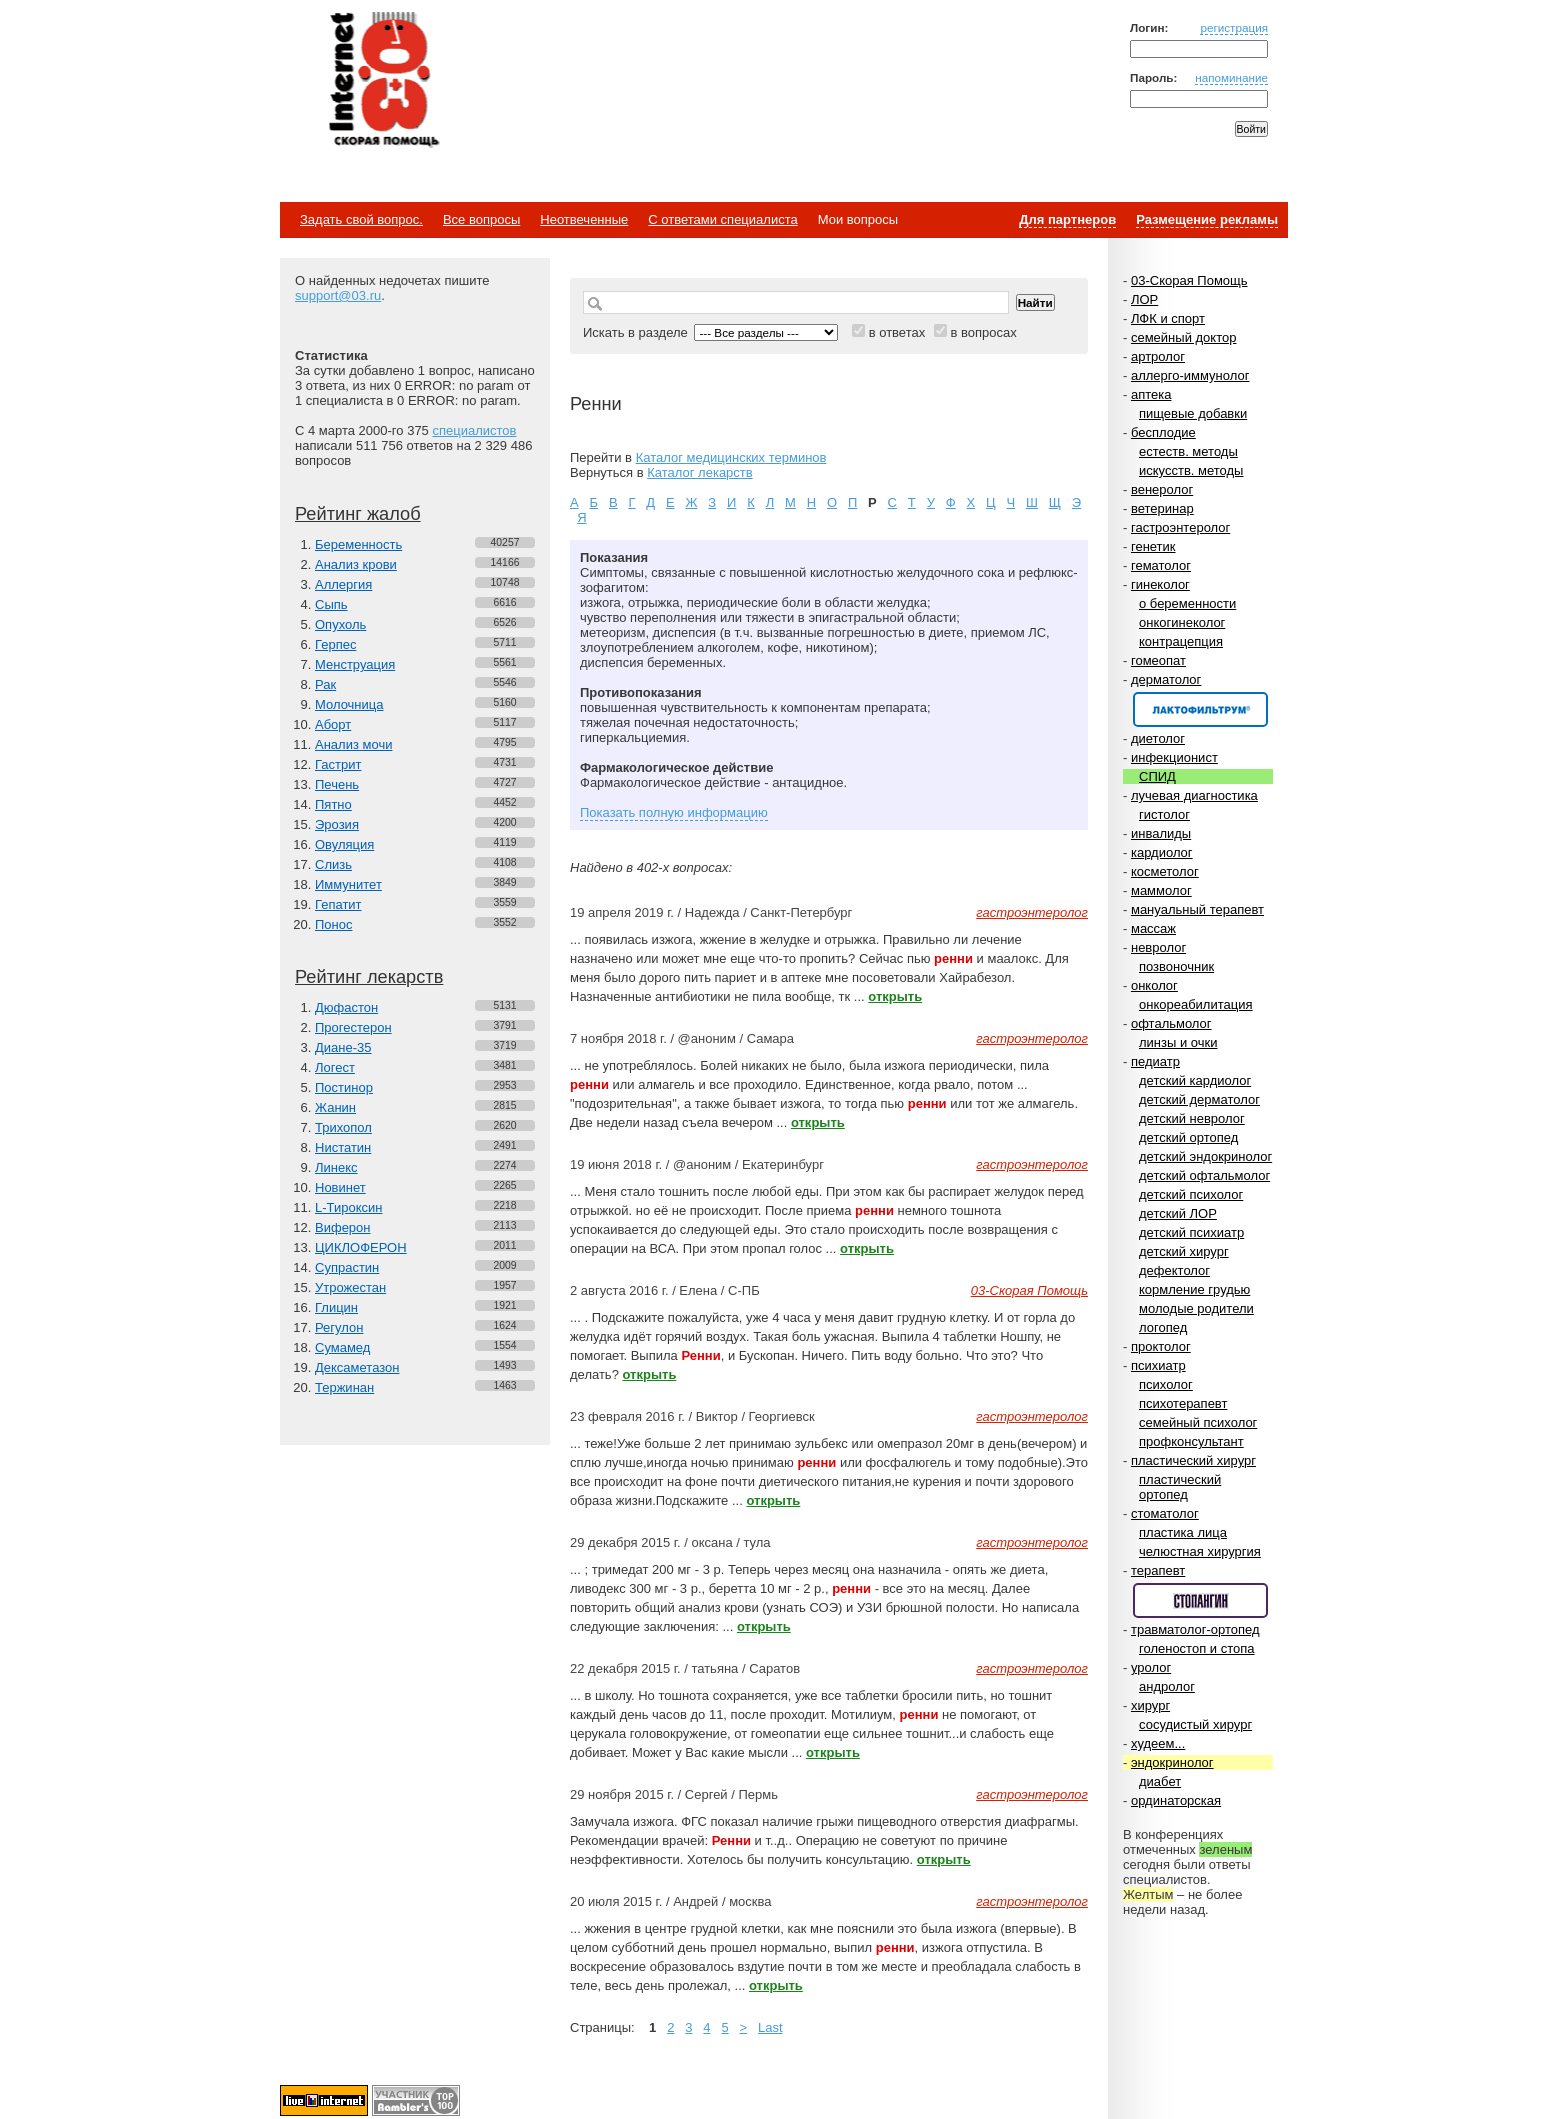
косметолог (1165, 871)
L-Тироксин (348, 1207)
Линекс (336, 1167)
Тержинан (344, 1387)
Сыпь (331, 604)
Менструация (355, 664)
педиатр (1155, 1061)
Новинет (340, 1187)
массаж (1153, 928)
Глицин (336, 1307)
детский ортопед (1188, 1137)
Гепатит (338, 904)
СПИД (1157, 776)
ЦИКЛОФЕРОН (361, 1247)
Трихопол (343, 1127)
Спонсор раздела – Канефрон (1200, 709)
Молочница (349, 704)
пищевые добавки (1193, 413)
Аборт (333, 724)
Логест (335, 1067)
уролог (1151, 1667)
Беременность (358, 544)
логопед (1163, 1327)
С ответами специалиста (722, 219)
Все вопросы (481, 219)
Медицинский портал (383, 81)
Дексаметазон (357, 1367)
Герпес (335, 644)
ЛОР (1144, 299)
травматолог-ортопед (1195, 1629)
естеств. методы (1188, 451)
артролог (1158, 356)
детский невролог (1192, 1118)
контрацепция (1181, 641)
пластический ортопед (1180, 1487)
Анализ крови (356, 564)
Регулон (339, 1327)
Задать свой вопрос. (361, 219)
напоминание (1231, 77)
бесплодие (1163, 432)
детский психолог (1191, 1194)
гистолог (1164, 814)
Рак (325, 684)
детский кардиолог (1195, 1080)
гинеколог (1160, 584)
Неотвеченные (584, 219)
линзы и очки (1178, 1042)
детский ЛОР (1178, 1213)
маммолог (1161, 890)
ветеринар (1162, 508)
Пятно (333, 804)
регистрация (1234, 27)
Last (770, 2027)
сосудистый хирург (1195, 1724)
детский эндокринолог (1205, 1156)
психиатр (1158, 1365)
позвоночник (1176, 966)
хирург (1150, 1705)
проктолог (1161, 1346)
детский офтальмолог (1204, 1175)
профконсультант (1191, 1441)
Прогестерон (353, 1027)
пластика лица (1183, 1532)
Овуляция (344, 844)
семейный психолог (1198, 1422)
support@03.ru (338, 295)
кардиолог (1162, 852)
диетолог (1158, 738)
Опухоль (340, 624)
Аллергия (343, 584)
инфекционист (1174, 757)
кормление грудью (1194, 1289)
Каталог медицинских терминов (731, 457)
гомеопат (1158, 660)
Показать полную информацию (674, 812)
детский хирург (1184, 1251)
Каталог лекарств (699, 472)
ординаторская (1176, 1800)
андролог (1167, 1686)
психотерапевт (1183, 1403)
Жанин (335, 1107)
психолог (1166, 1384)
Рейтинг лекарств (369, 977)
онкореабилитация (1196, 1004)
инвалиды (1161, 833)
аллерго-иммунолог (1190, 375)
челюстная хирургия (1200, 1551)
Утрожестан (350, 1287)
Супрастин (347, 1267)
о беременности (1187, 603)
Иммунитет (348, 884)
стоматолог (1165, 1513)
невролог (1158, 947)
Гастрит (338, 764)
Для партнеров (1067, 219)
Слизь (333, 864)
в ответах (897, 332)
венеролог (1162, 489)
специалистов (474, 430)
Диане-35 (343, 1047)
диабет (1160, 1781)
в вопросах (983, 332)
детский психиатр (1191, 1232)
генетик (1153, 546)
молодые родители (1196, 1308)
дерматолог (1166, 679)
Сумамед (342, 1347)
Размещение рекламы (1207, 219)
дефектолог (1174, 1270)
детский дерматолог (1199, 1099)
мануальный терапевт (1197, 909)
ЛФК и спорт (1168, 318)
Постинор (344, 1087)
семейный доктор (1183, 337)
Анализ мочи (353, 744)
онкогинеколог (1182, 622)
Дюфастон (346, 1007)
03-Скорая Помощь (1189, 280)
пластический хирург (1193, 1460)
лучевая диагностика (1194, 795)
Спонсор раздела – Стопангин (1200, 1600)
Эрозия (337, 824)
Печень (337, 784)
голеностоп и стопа (1197, 1648)
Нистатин (343, 1147)
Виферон (343, 1227)
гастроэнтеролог (1180, 527)
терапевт (1158, 1570)
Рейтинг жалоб (358, 514)
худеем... (1158, 1743)
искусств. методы (1191, 470)
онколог (1154, 985)
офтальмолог (1171, 1023)
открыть (895, 996)
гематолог (1161, 565)
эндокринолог (1172, 1762)
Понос (333, 924)
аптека (1151, 394)
